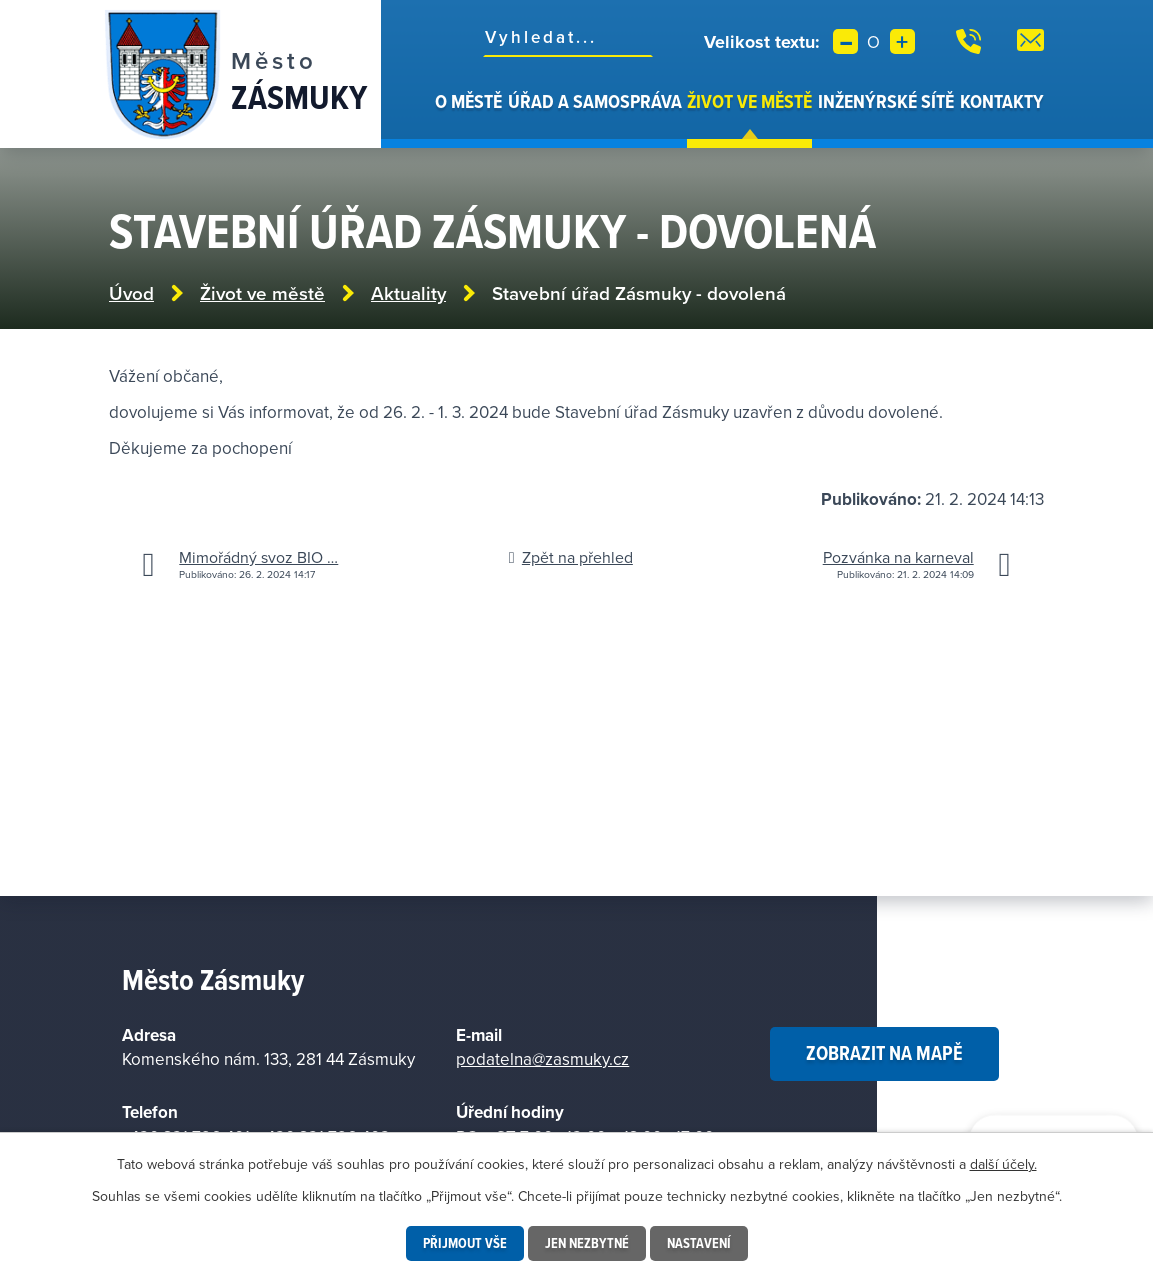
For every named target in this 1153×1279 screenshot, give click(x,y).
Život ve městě (749, 101)
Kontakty (1002, 101)
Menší (845, 41)
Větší (902, 41)
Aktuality (408, 293)
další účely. (1003, 1164)
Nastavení (699, 1243)
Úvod (421, 118)
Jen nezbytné (587, 1243)
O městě (468, 101)
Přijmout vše (465, 1243)
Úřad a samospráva (595, 101)
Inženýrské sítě (886, 101)
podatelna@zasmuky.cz (542, 1059)
